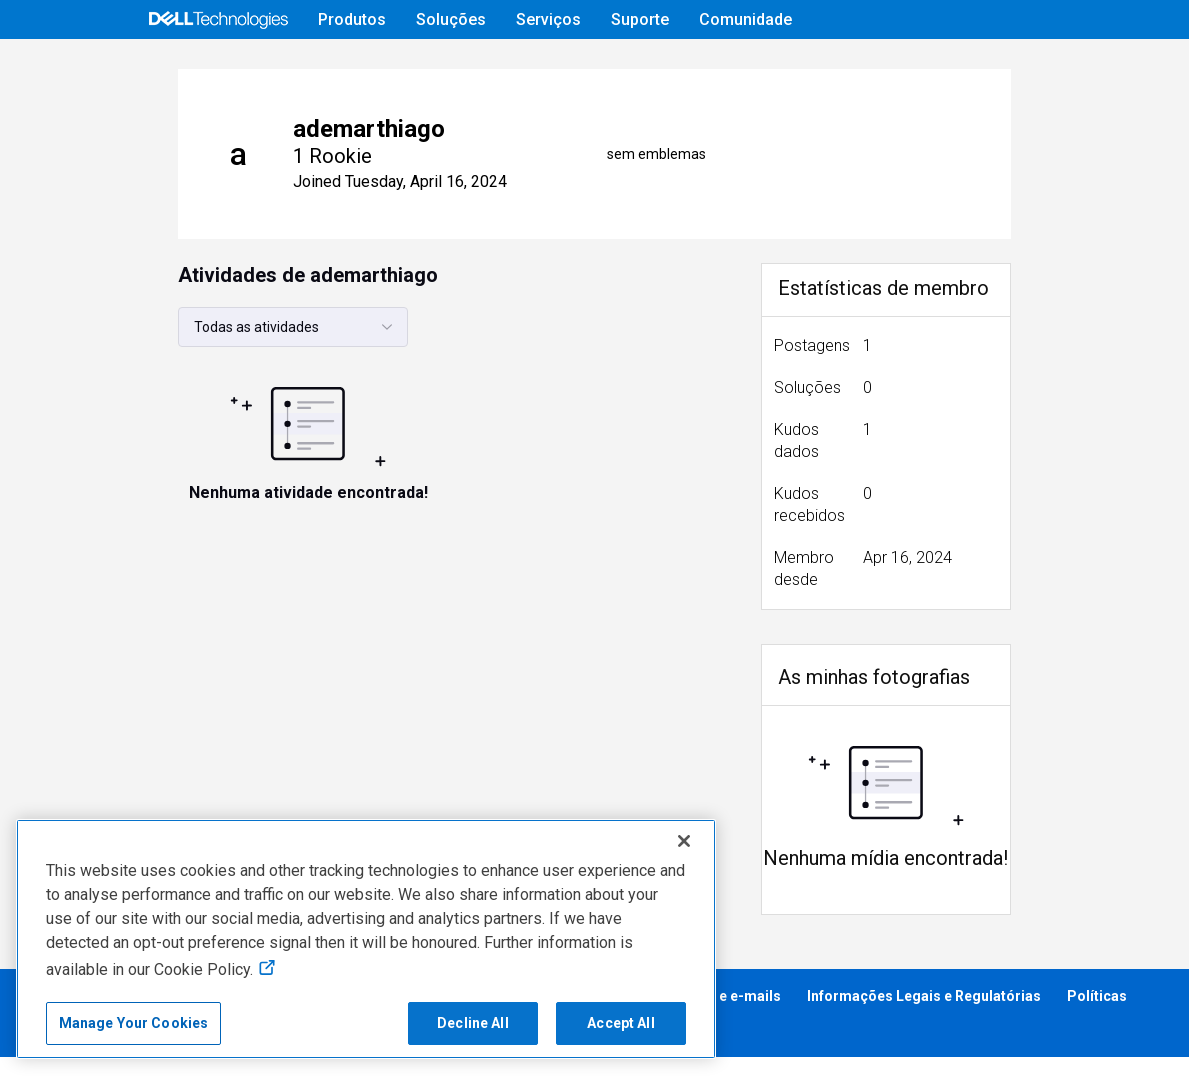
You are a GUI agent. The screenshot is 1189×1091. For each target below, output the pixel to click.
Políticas (1097, 1030)
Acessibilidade (69, 1062)
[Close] (684, 841)
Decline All (473, 1023)
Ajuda (859, 66)
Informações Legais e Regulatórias (924, 1030)
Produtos (352, 19)
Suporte (640, 19)
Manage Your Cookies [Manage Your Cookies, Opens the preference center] (134, 1023)
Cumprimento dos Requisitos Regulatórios (288, 1062)
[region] (366, 939)
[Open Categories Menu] (177, 67)
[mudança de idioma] (1046, 67)
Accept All (620, 1023)
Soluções (451, 19)
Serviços (548, 19)
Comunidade (745, 19)
